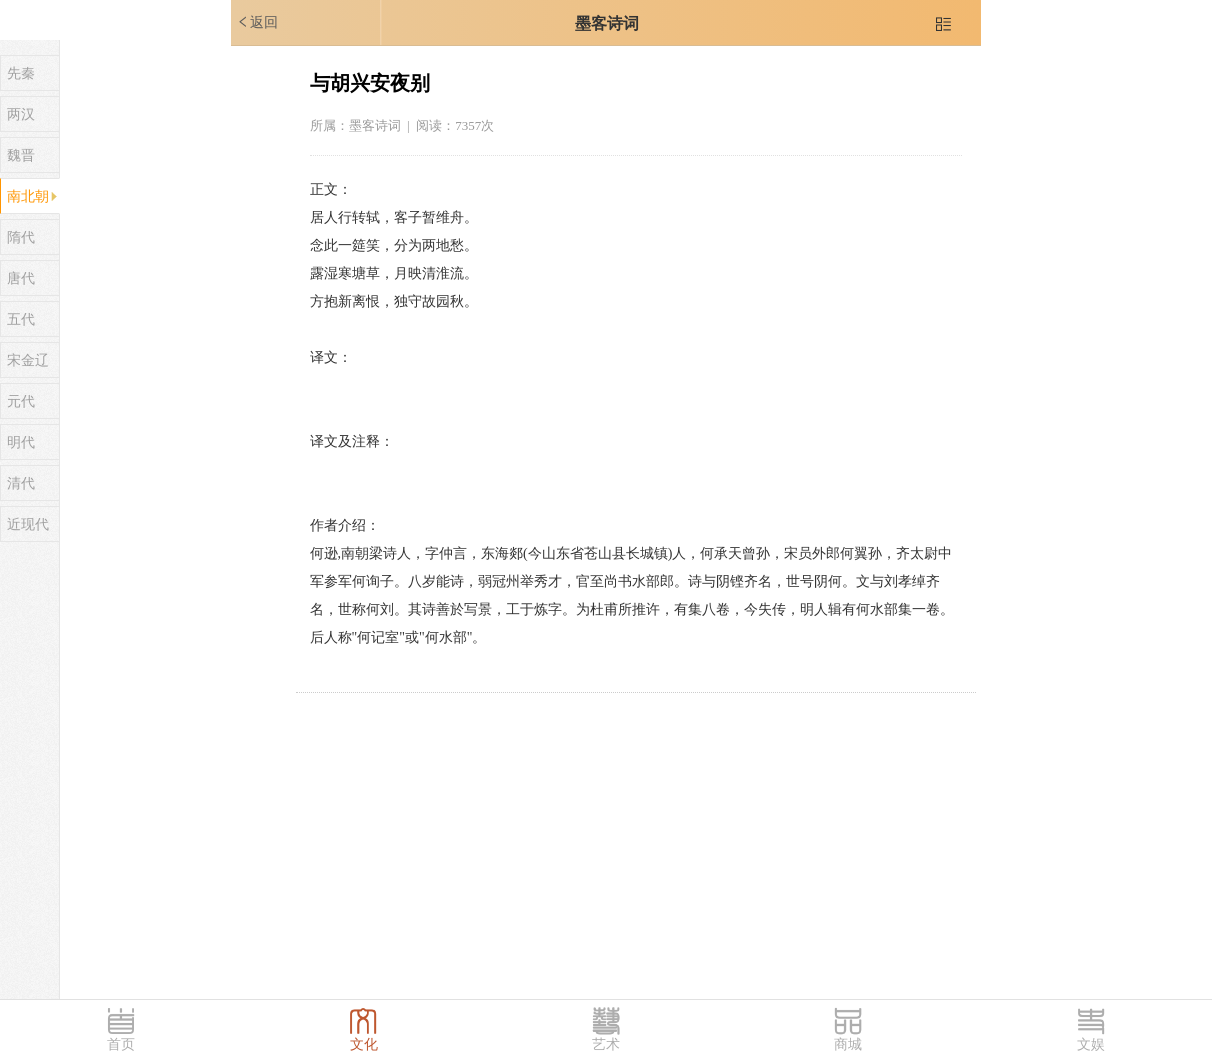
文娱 (1091, 1044)
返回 (257, 22)
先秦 (21, 73)
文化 (364, 1044)
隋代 (21, 237)
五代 (21, 319)
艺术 (606, 1044)
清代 (21, 483)
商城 (848, 1044)
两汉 (21, 114)
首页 (121, 1044)
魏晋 (21, 155)
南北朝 (28, 196)
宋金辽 (28, 360)
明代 (21, 442)
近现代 (28, 524)
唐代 (21, 278)
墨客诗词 (607, 23)
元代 (21, 401)
